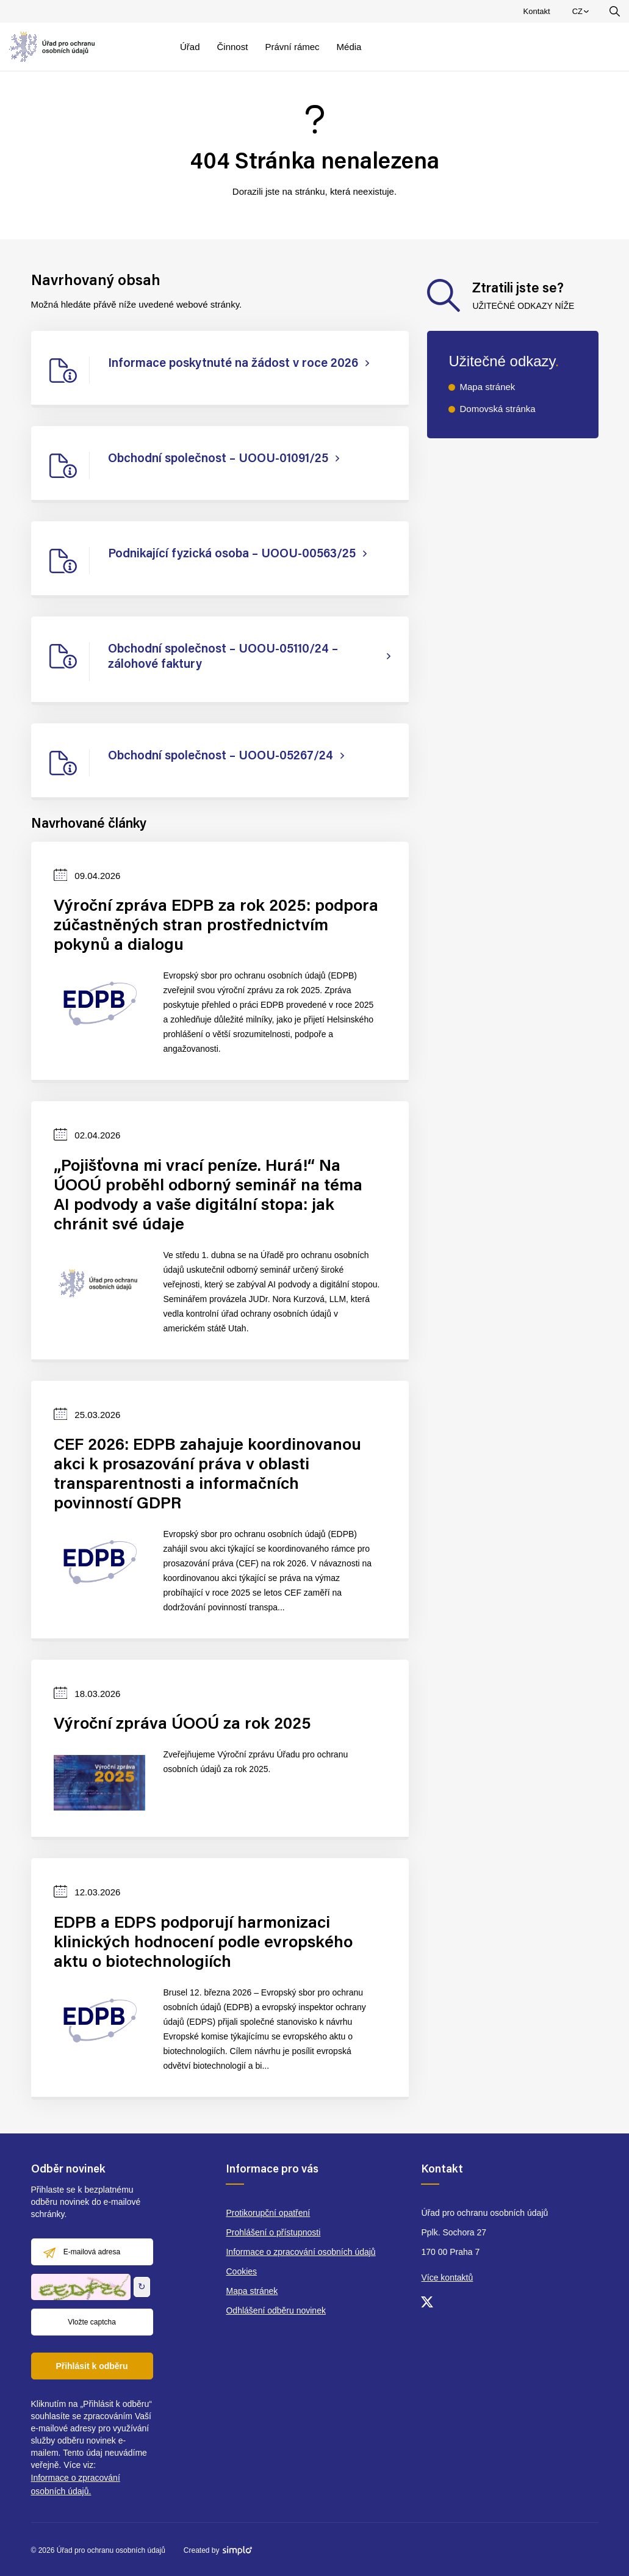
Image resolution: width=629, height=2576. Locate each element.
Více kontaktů (447, 2277)
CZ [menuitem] (582, 14)
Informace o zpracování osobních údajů (300, 2252)
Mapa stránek (487, 387)
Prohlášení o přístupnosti (273, 2232)
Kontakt (536, 11)
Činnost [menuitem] (232, 47)
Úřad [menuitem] (190, 47)
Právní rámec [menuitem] (292, 47)
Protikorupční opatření (268, 2213)
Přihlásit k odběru (92, 2366)
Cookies (241, 2271)
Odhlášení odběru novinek (275, 2310)
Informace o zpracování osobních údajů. (75, 2484)
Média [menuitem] (349, 47)
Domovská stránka (497, 408)
